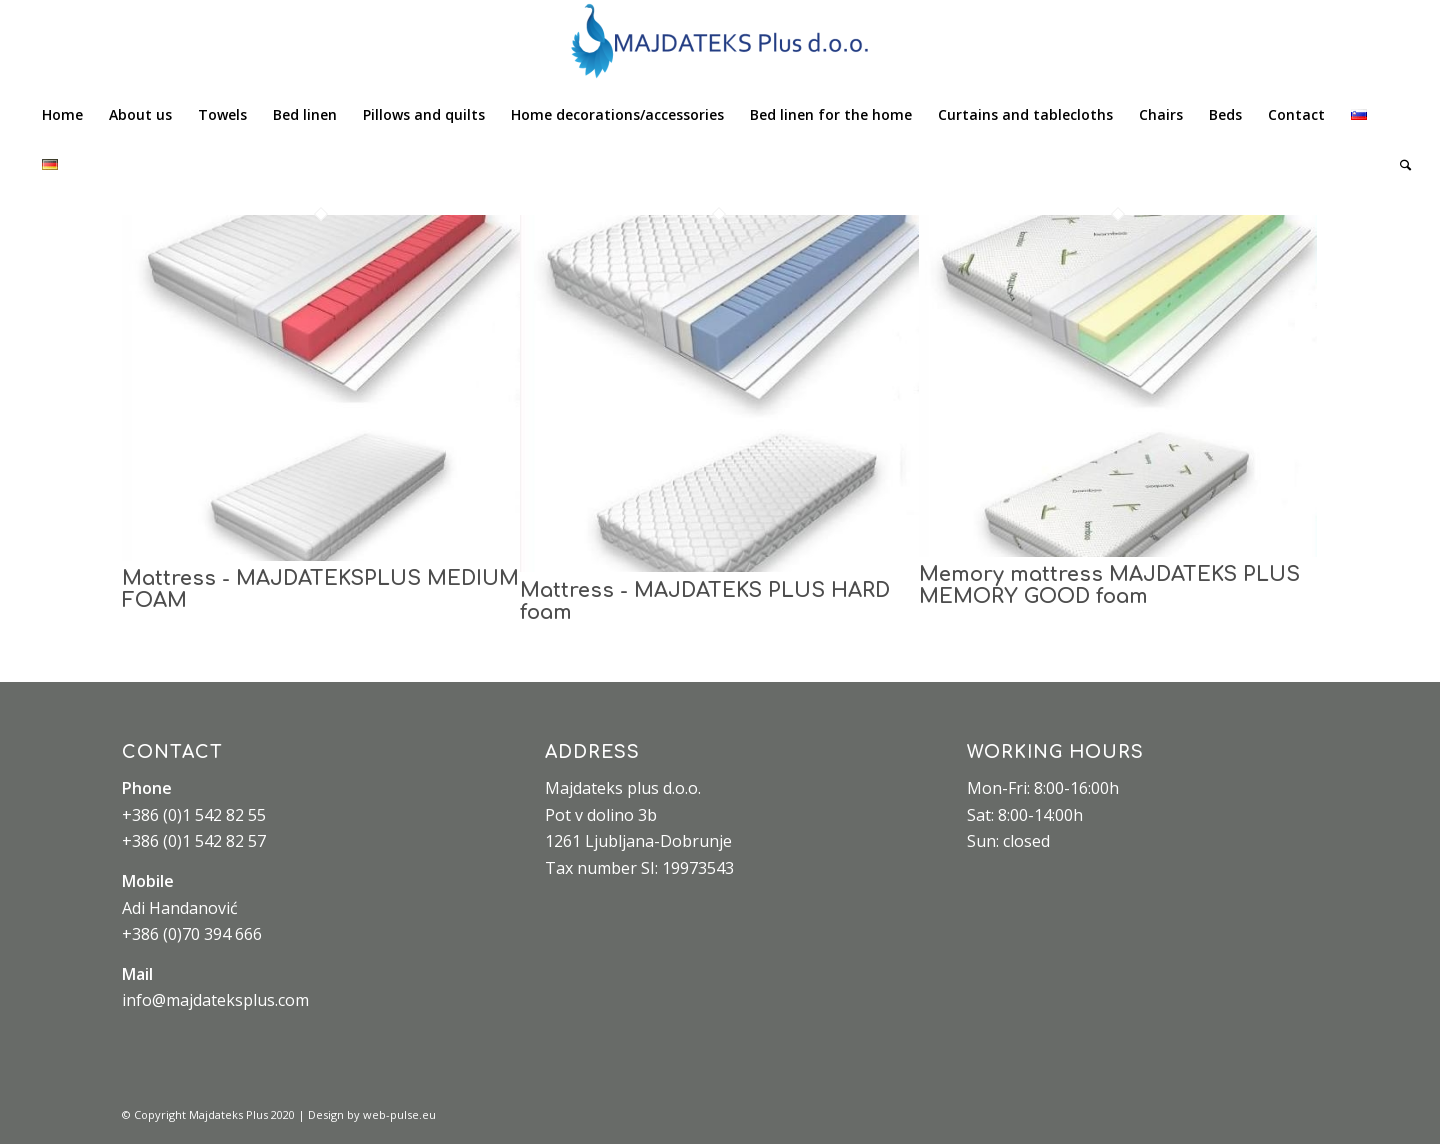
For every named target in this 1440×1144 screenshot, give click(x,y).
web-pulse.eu (399, 1114)
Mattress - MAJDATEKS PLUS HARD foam (705, 601)
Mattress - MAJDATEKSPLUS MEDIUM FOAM (320, 589)
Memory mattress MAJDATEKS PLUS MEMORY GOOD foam (1109, 585)
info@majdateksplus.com (215, 1000)
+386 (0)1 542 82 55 (194, 815)
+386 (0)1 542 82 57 (194, 841)
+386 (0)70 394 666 (192, 934)
